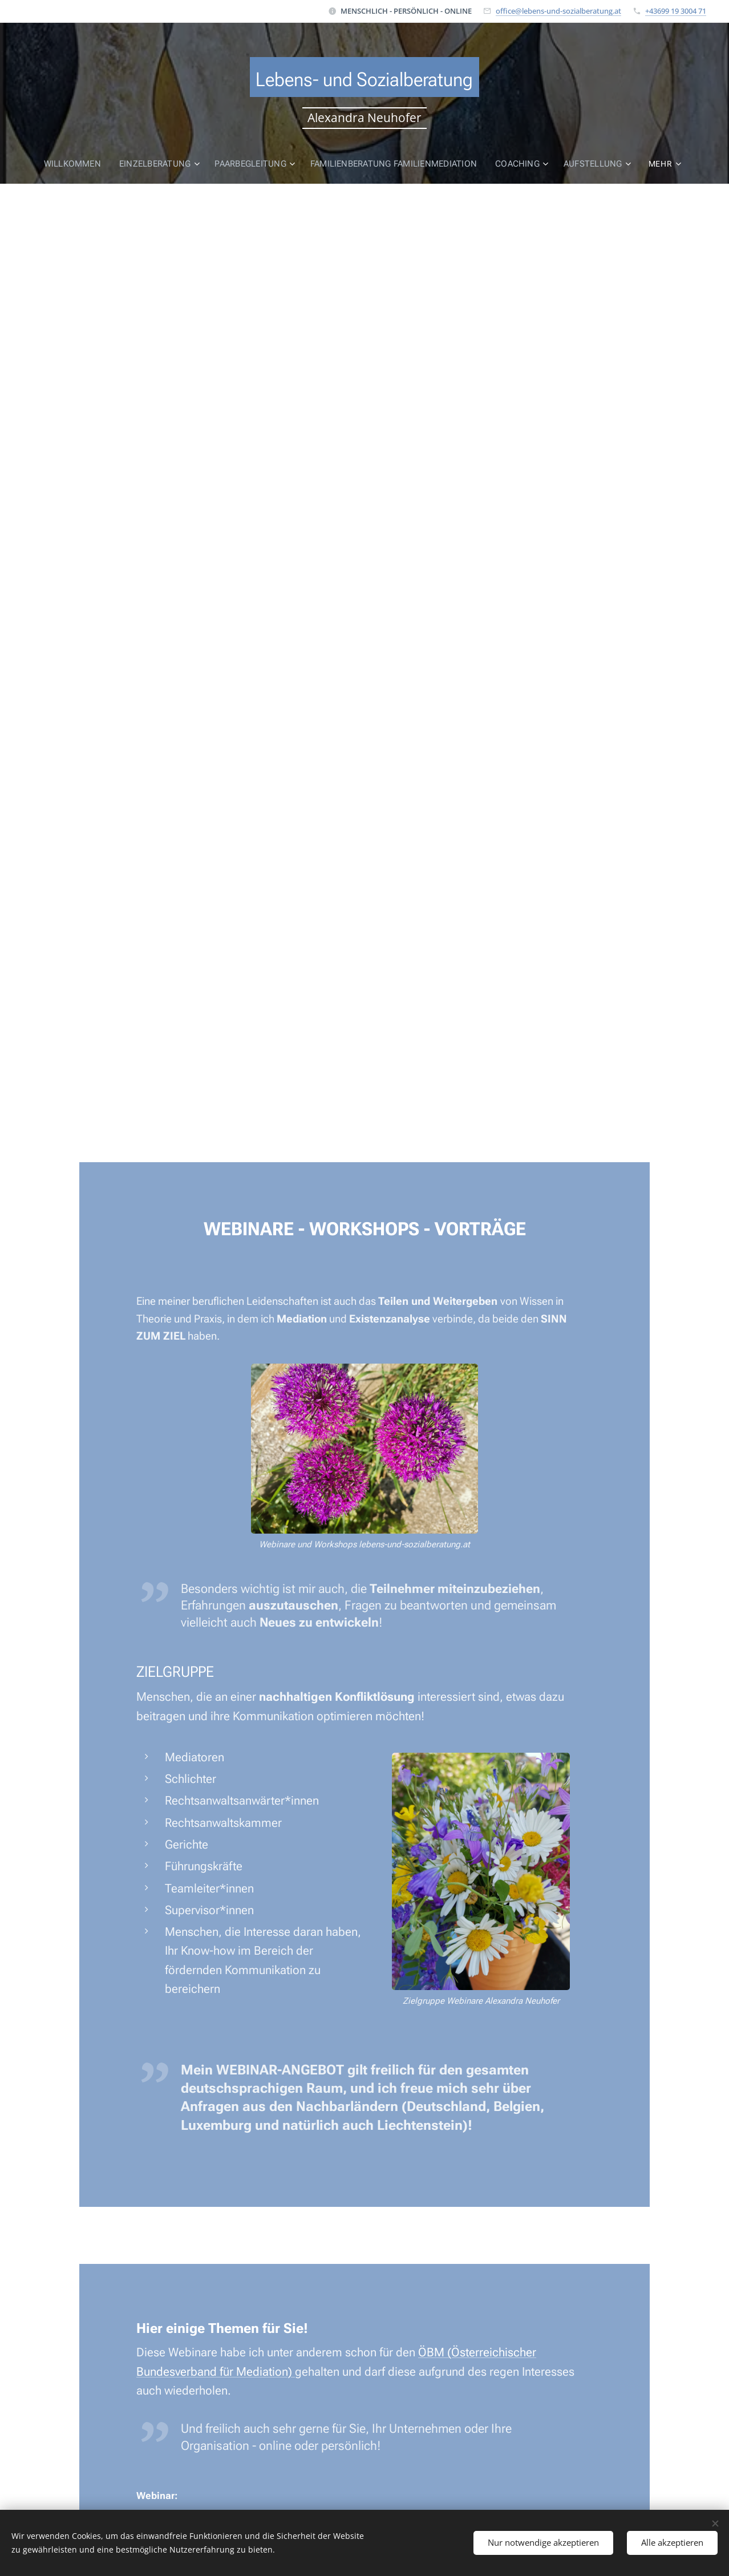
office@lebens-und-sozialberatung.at (558, 11)
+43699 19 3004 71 (675, 11)
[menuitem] (75, 163)
